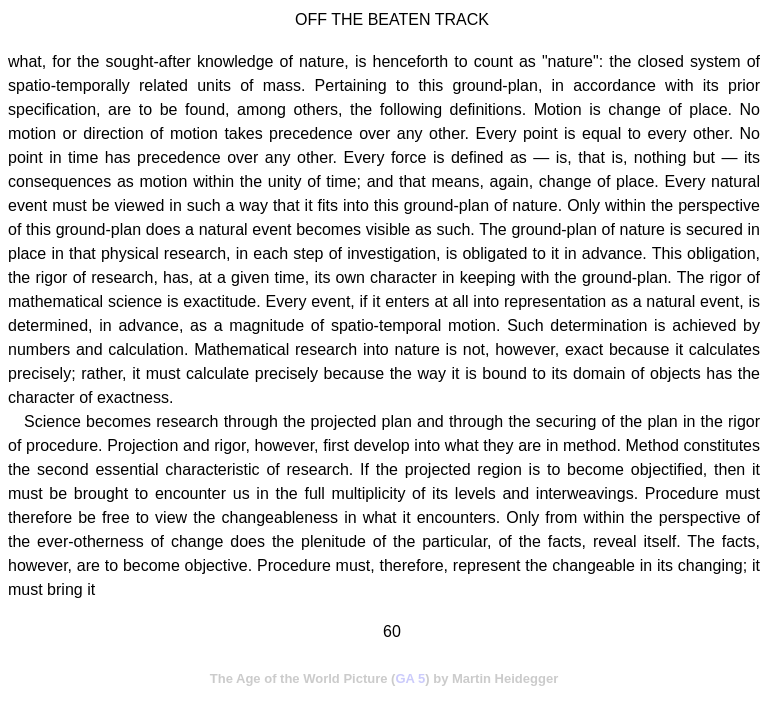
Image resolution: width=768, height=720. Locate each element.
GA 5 (410, 678)
